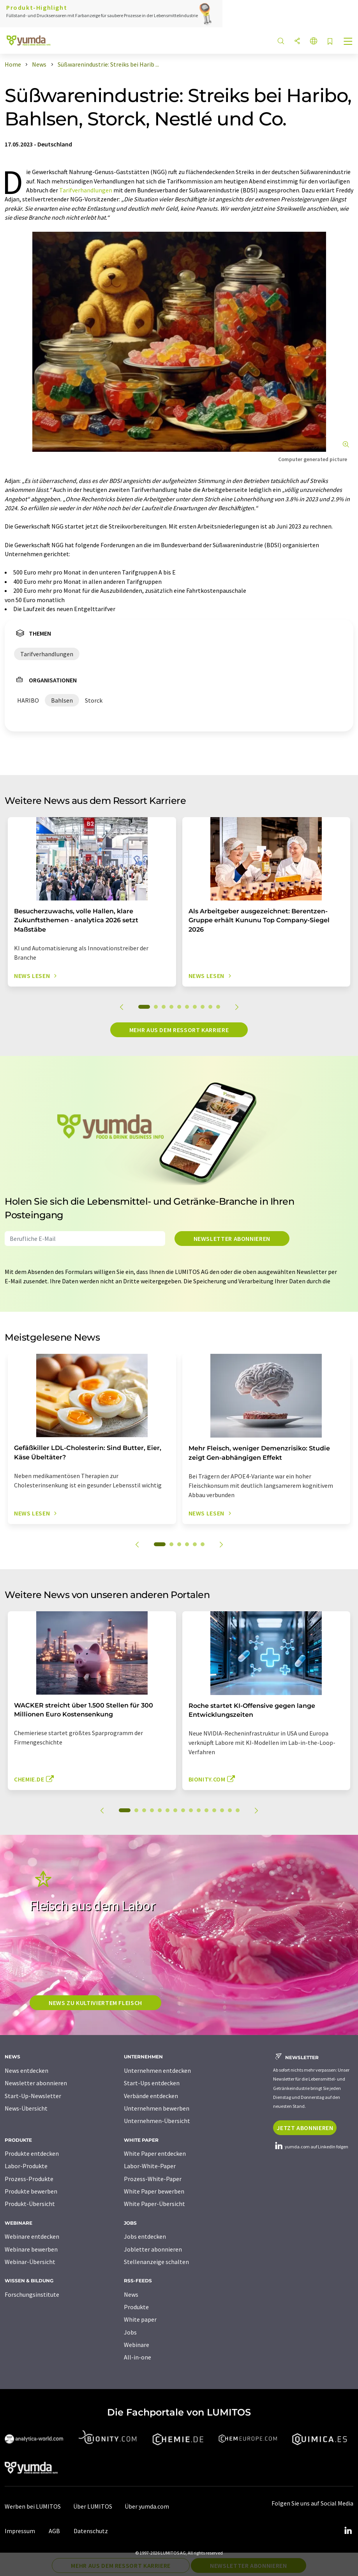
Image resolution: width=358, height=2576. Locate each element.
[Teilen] (297, 41)
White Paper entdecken (155, 2153)
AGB (54, 2531)
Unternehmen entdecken (157, 2070)
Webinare (136, 2345)
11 (206, 1810)
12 (214, 1810)
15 (238, 1810)
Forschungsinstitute (32, 2294)
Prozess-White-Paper (153, 2179)
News (131, 2294)
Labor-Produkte (26, 2166)
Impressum (20, 2531)
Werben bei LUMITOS (33, 2506)
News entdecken (26, 2070)
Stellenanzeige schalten (156, 2262)
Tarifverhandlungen (85, 190)
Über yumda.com (147, 2506)
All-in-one (137, 2357)
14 (230, 1810)
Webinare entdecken (32, 2236)
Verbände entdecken (151, 2096)
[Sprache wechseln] (313, 41)
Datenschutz (91, 2531)
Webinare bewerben (31, 2249)
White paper (140, 2319)
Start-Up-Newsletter (33, 2096)
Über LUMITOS (92, 2506)
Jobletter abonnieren (153, 2249)
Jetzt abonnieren (305, 2128)
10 (218, 1007)
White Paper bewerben (154, 2191)
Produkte (136, 2307)
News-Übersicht (26, 2108)
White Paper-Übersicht (154, 2204)
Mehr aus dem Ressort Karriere (179, 1030)
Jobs (130, 2332)
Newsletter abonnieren (232, 1238)
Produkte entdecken (32, 2153)
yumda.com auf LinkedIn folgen (310, 2147)
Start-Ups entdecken (152, 2083)
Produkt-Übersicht (30, 2204)
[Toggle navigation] (348, 42)
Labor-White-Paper (150, 2166)
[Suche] (280, 41)
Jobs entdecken (145, 2236)
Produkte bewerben (31, 2191)
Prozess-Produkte (29, 2179)
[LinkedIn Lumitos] (347, 2531)
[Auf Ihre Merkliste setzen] (329, 41)
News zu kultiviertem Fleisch (95, 2003)
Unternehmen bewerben (156, 2108)
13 (222, 1810)
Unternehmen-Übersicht (157, 2121)
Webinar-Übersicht (30, 2262)
